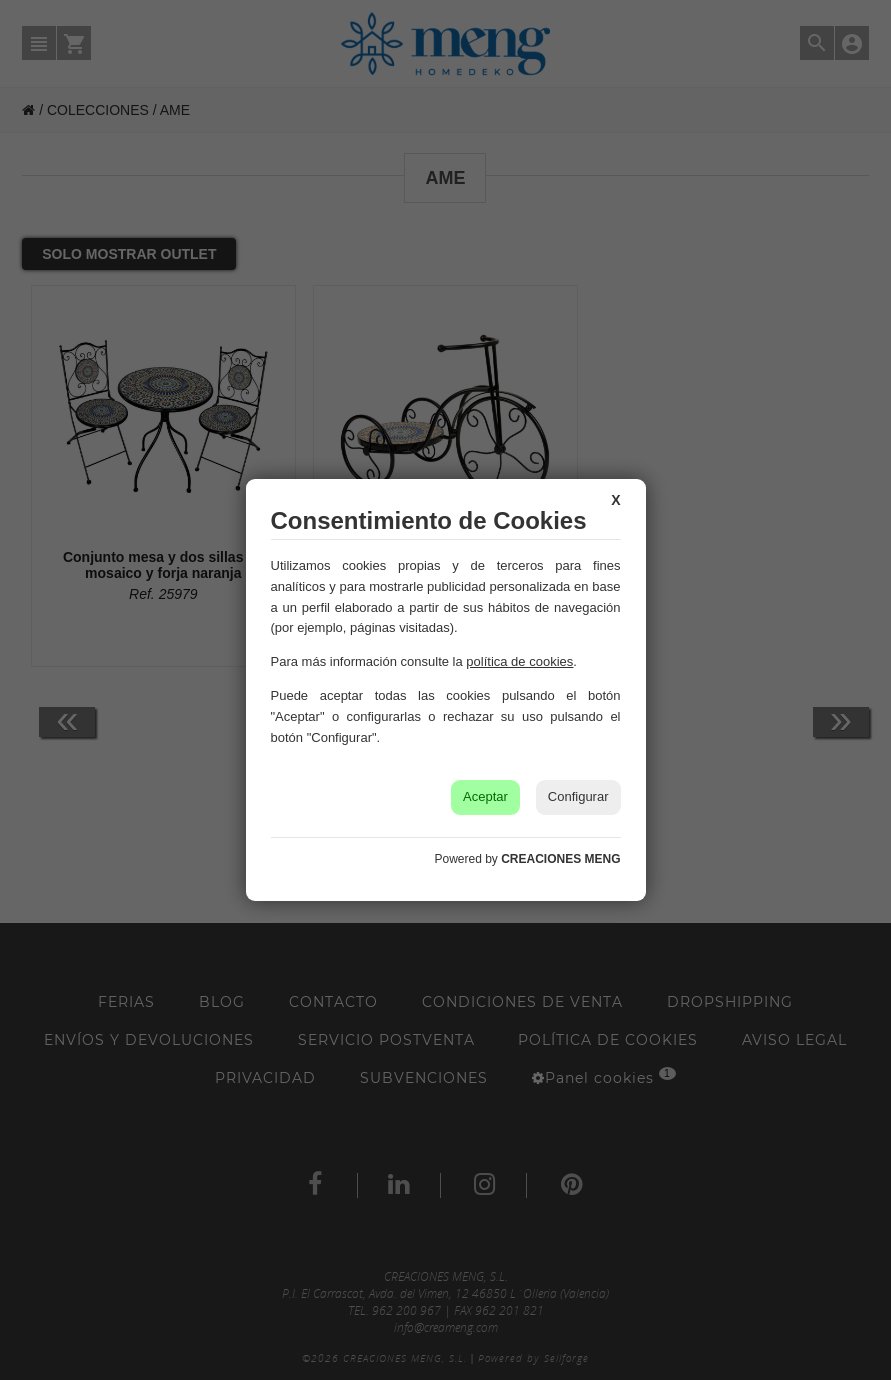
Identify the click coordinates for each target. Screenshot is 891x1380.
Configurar (578, 796)
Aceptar (485, 796)
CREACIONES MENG (560, 859)
